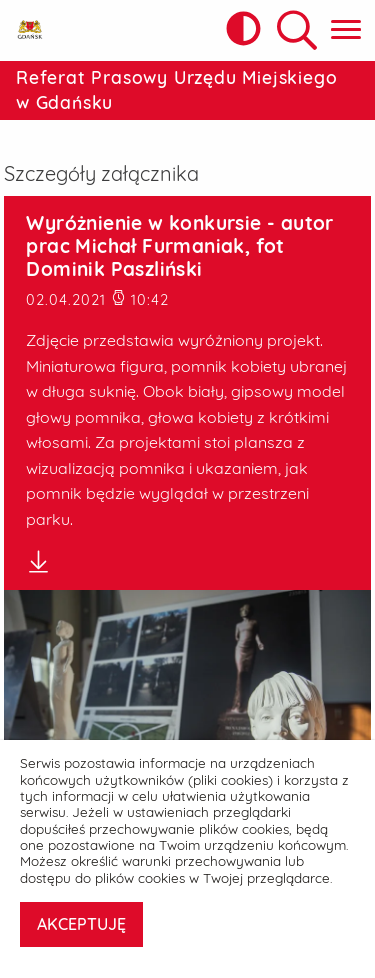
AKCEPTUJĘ (81, 924)
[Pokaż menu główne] (346, 30)
